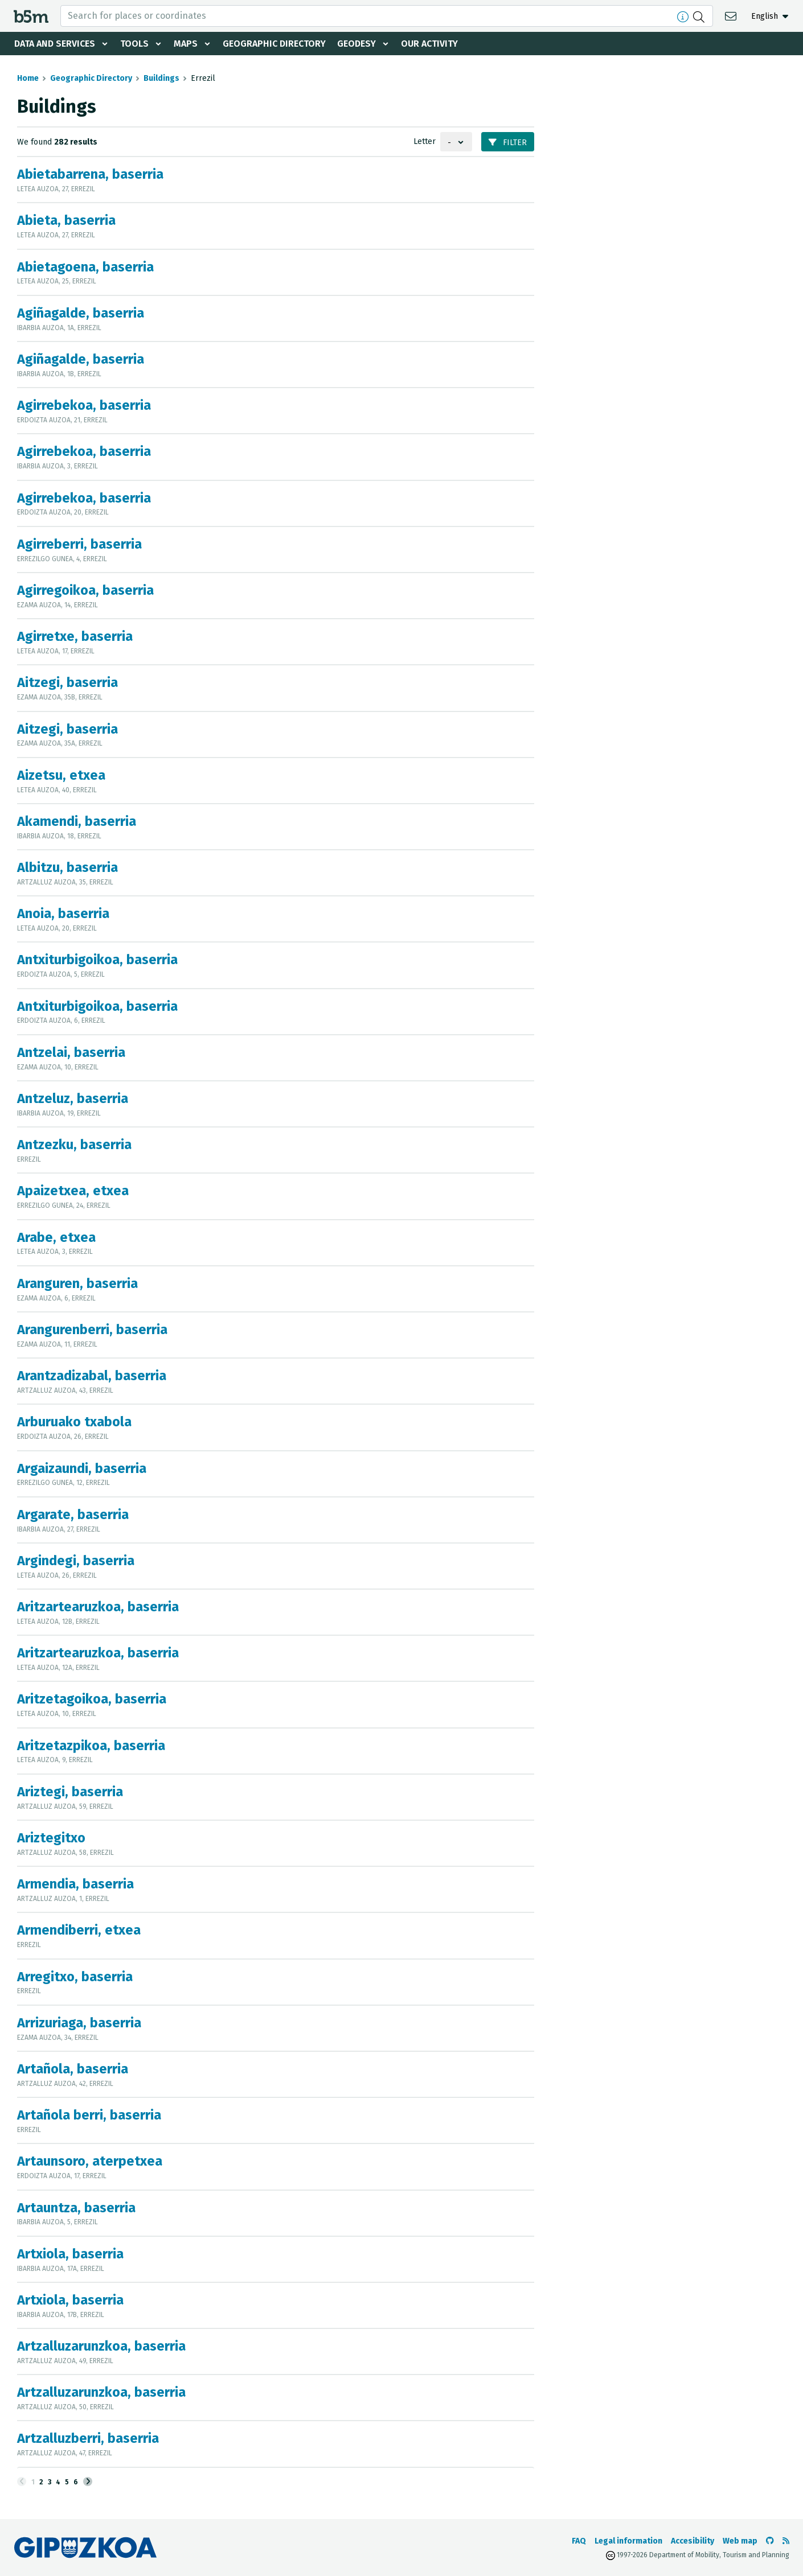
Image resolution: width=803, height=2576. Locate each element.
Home (28, 78)
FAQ (579, 2541)
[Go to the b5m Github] (770, 2541)
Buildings (161, 78)
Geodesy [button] (356, 43)
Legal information (628, 2541)
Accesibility (692, 2541)
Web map (740, 2541)
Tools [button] (134, 43)
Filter (508, 142)
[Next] (87, 2481)
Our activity (429, 43)
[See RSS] (785, 2541)
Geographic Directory (274, 43)
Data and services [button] (54, 43)
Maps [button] (186, 43)
